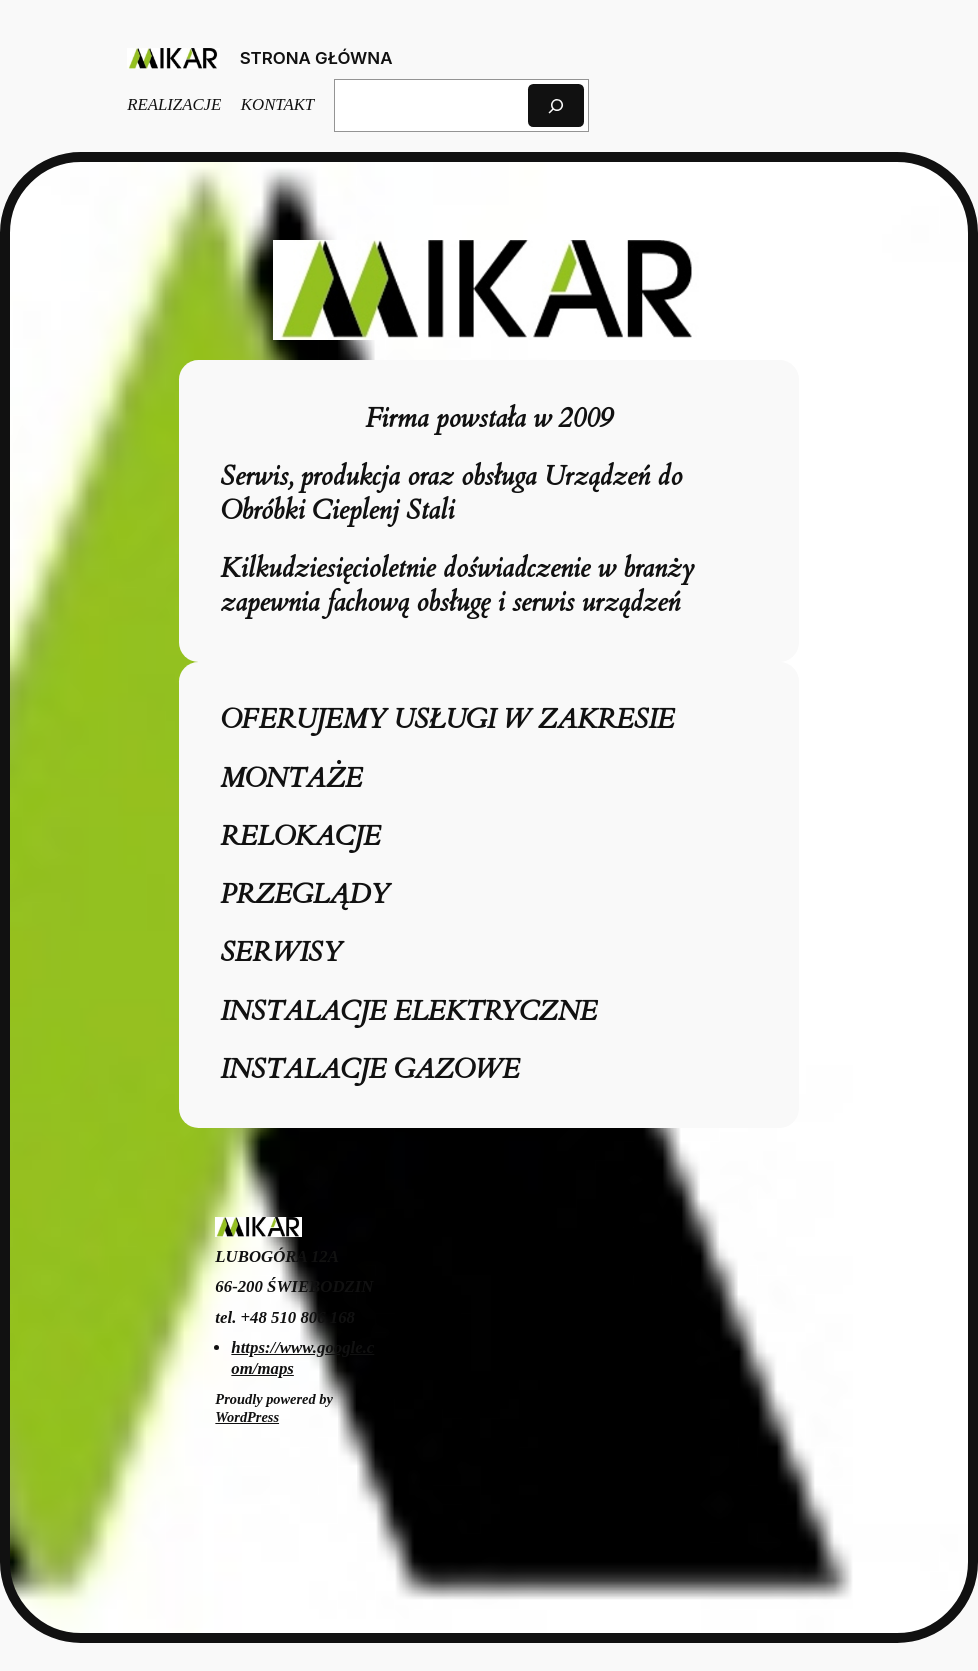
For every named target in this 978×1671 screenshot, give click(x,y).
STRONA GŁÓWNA (316, 58)
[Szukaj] (556, 105)
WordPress (247, 1417)
